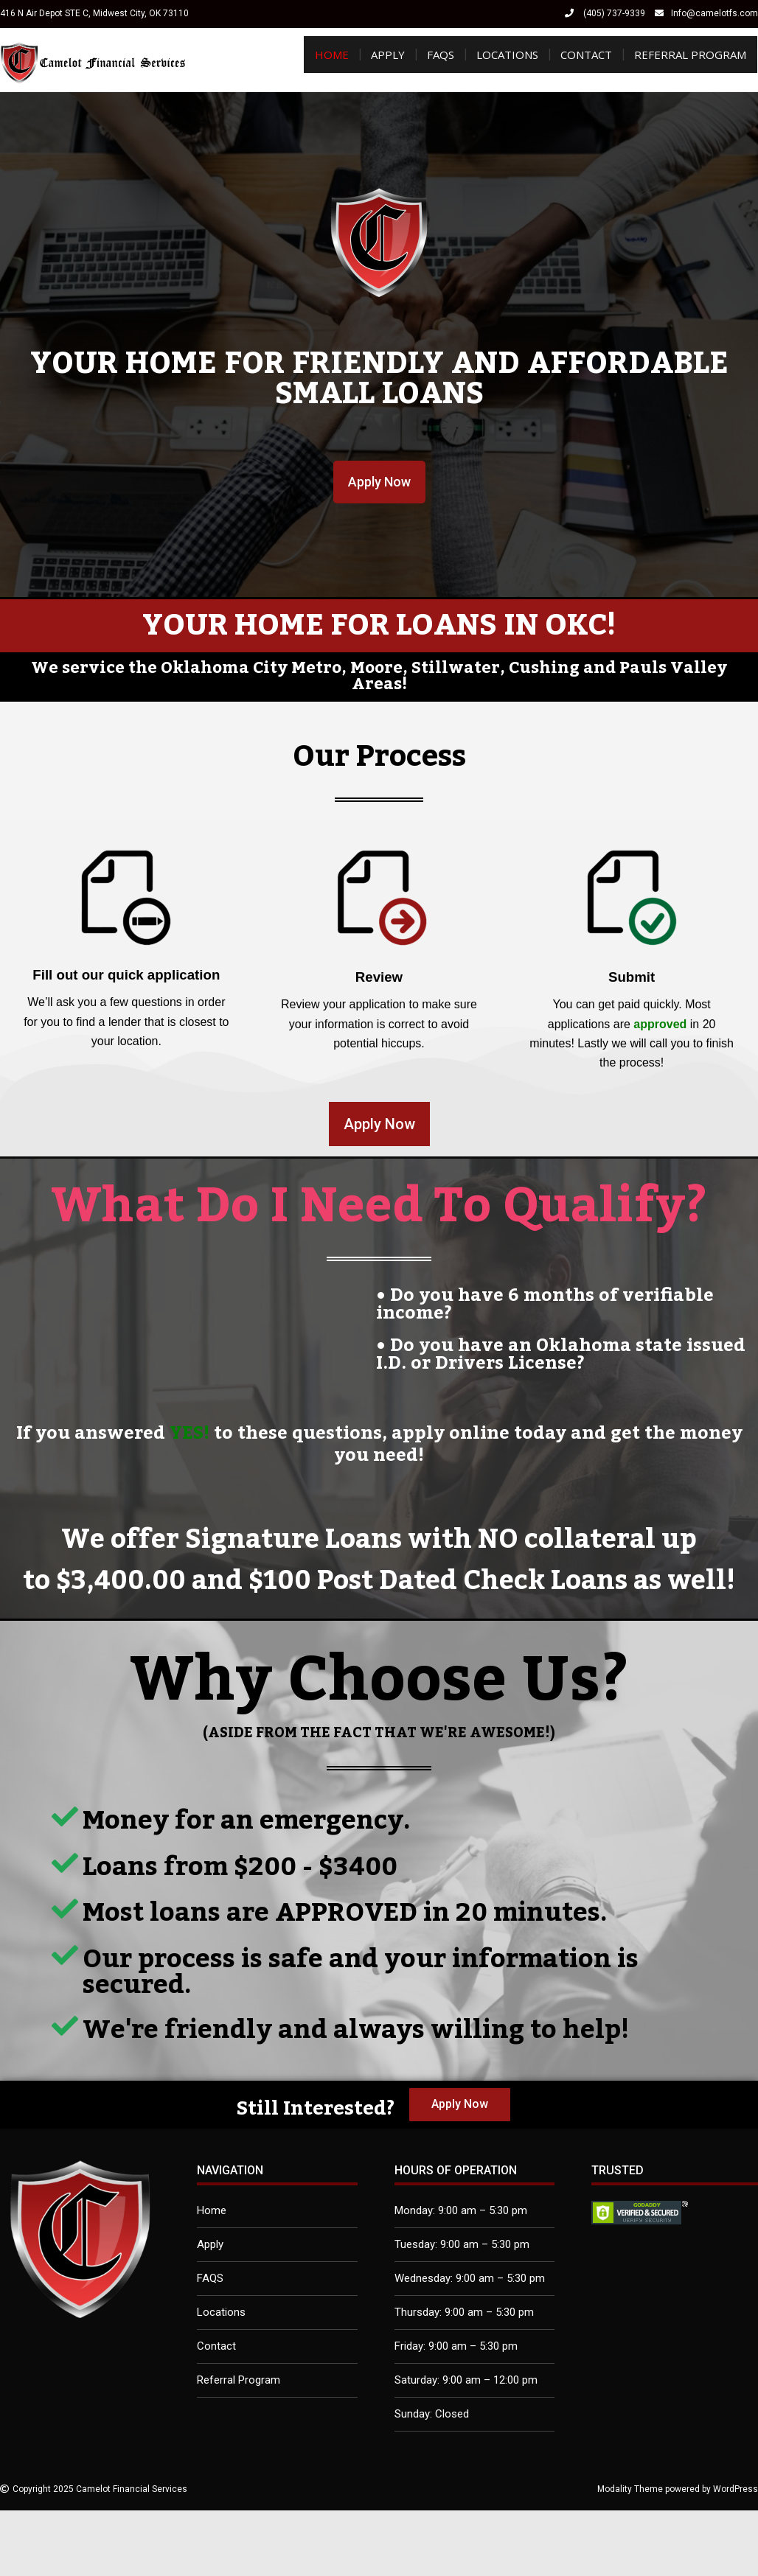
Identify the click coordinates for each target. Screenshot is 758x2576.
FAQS (440, 54)
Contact (586, 54)
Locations (507, 54)
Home (332, 54)
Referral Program (690, 54)
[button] (379, 482)
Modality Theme (630, 2489)
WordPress (735, 2489)
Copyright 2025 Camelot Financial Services (100, 2489)
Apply (388, 54)
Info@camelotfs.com (714, 13)
